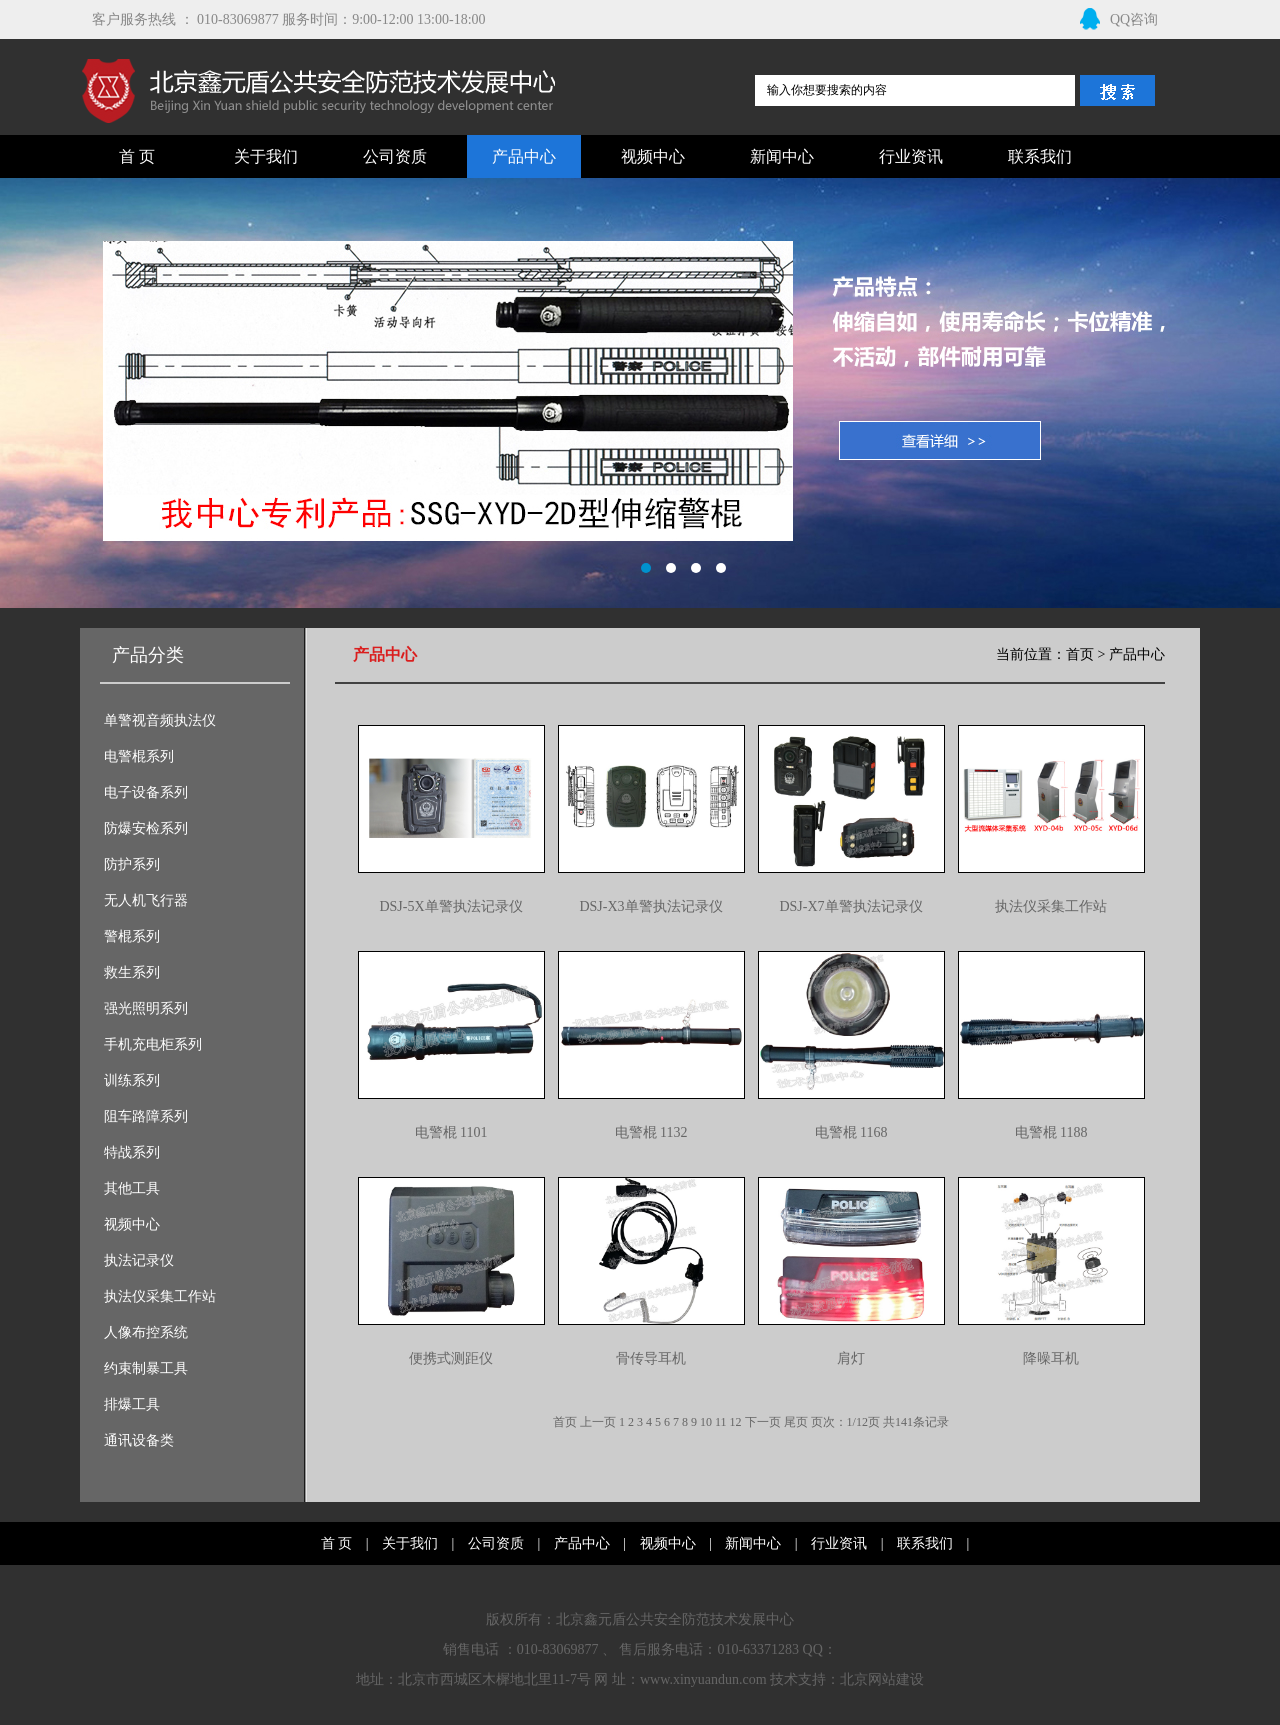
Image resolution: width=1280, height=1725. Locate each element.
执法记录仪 (139, 1260)
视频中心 (653, 156)
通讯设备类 (139, 1440)
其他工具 (132, 1188)
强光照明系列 (146, 1008)
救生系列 (132, 972)
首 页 (137, 156)
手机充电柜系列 (153, 1044)
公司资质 (395, 156)
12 (736, 1422)
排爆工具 (132, 1404)
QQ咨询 (1119, 19)
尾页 (796, 1422)
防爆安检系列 (146, 828)
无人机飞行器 (146, 900)
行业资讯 (911, 156)
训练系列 (132, 1080)
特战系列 (132, 1152)
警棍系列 (132, 936)
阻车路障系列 (146, 1116)
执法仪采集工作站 (160, 1296)
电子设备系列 (146, 792)
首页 (1080, 654)
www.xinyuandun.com (703, 1679)
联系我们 (1040, 156)
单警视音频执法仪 (160, 720)
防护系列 (132, 864)
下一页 (763, 1422)
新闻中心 (782, 156)
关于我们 (266, 156)
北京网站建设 (882, 1679)
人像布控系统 (146, 1332)
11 (721, 1422)
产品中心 (524, 156)
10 (706, 1422)
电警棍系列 (139, 756)
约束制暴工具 (146, 1368)
